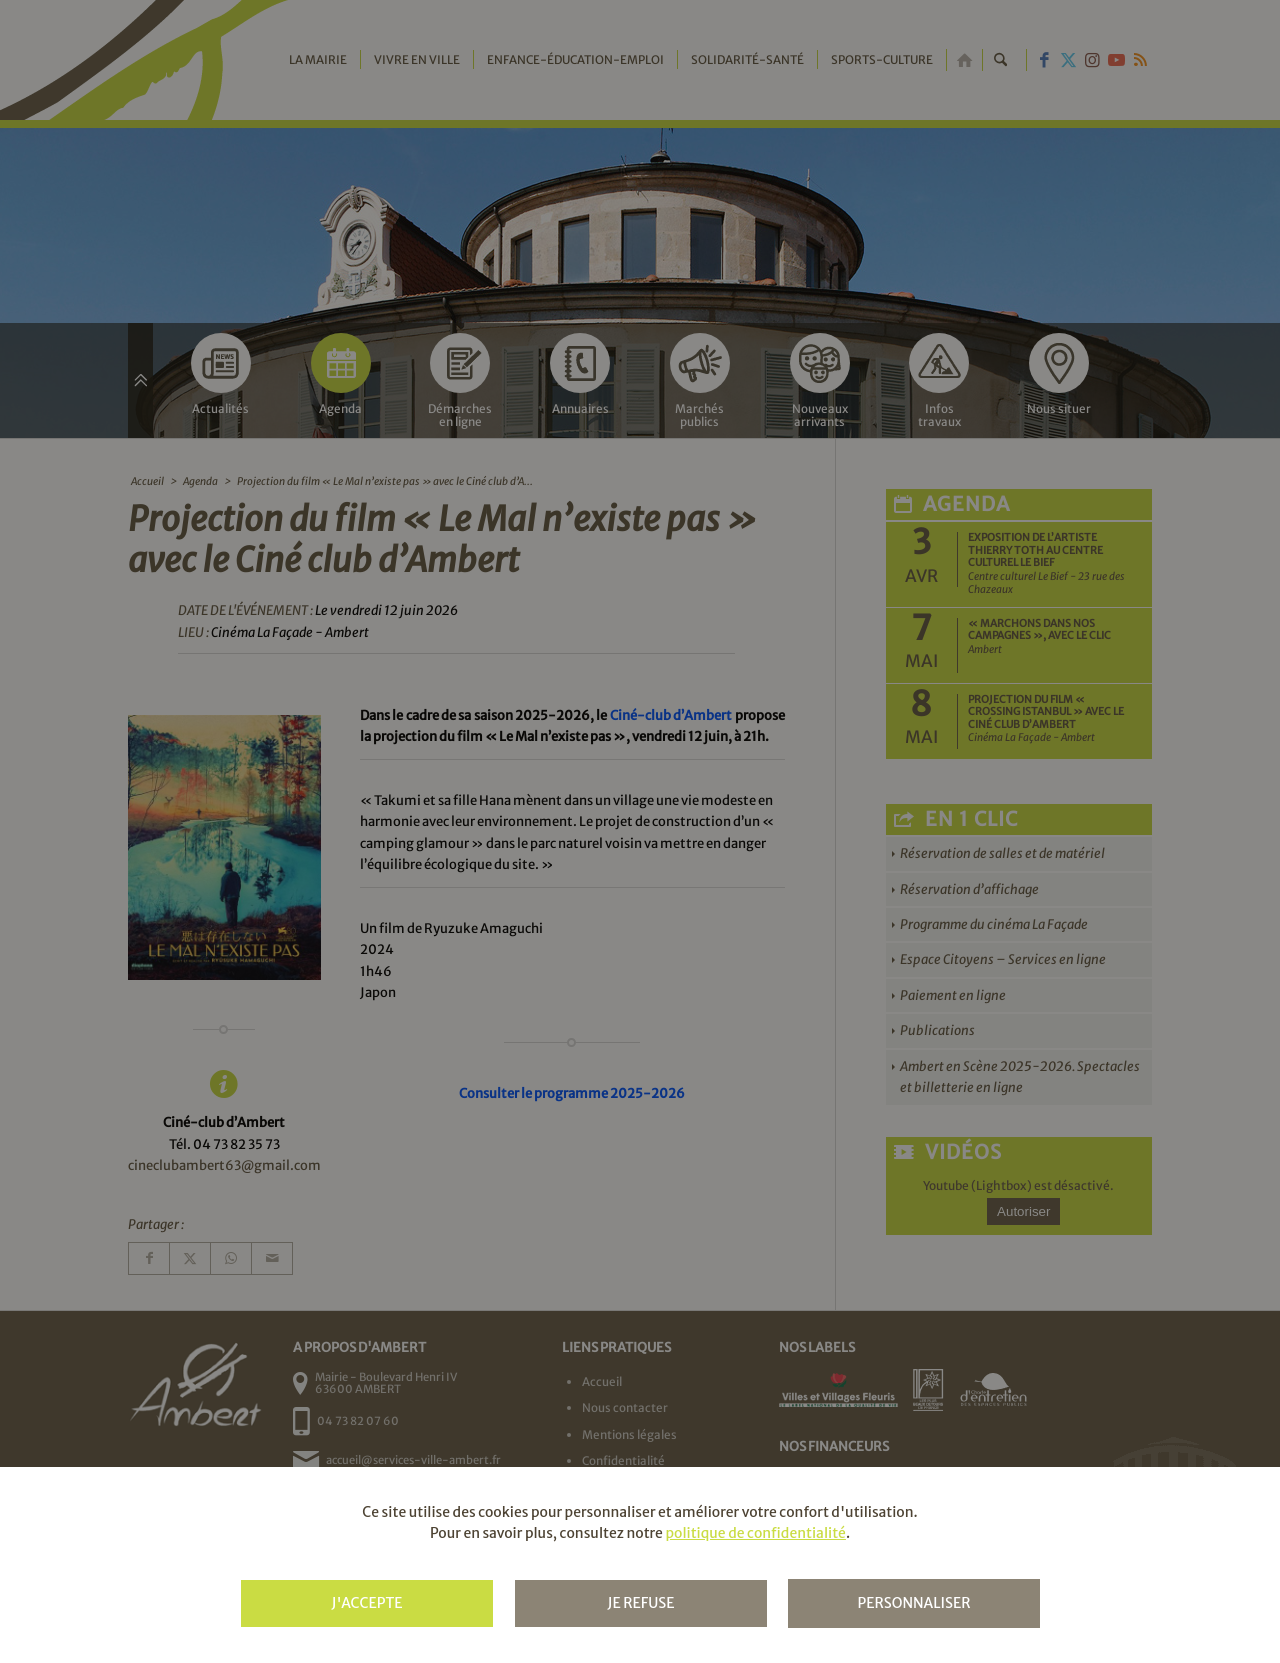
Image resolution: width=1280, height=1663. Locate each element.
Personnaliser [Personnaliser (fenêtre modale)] (913, 1603)
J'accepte (366, 1603)
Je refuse (640, 1603)
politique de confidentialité (755, 1533)
